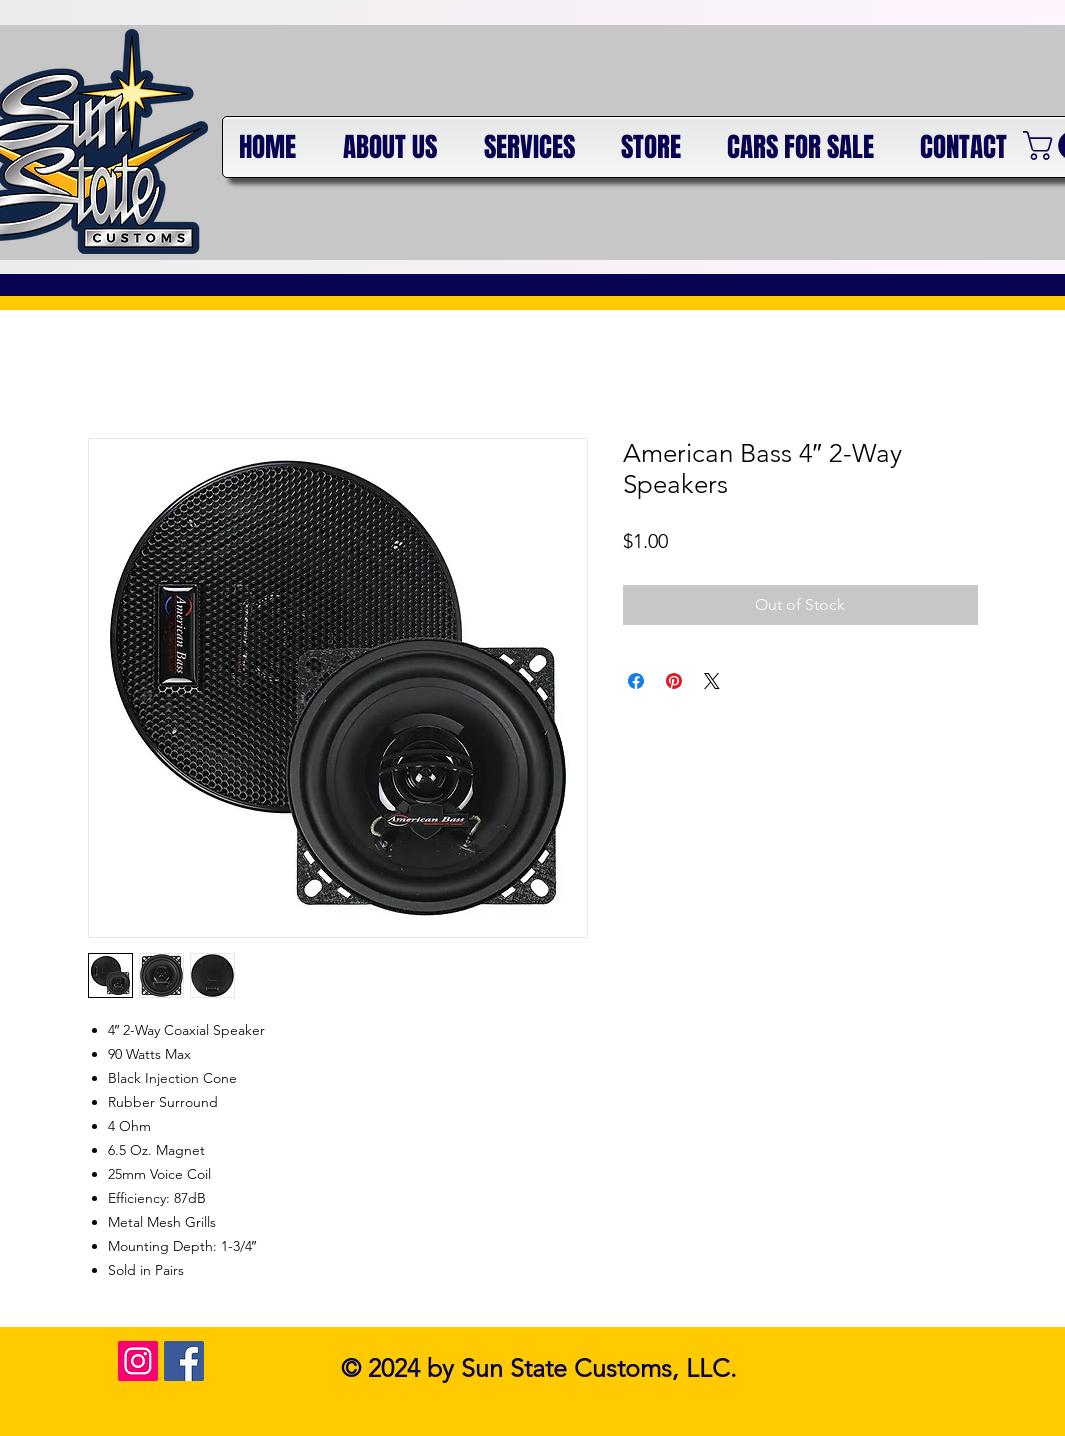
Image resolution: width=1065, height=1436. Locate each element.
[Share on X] (712, 681)
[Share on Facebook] (636, 681)
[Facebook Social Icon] (184, 1361)
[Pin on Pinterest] (674, 681)
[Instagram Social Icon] (138, 1361)
